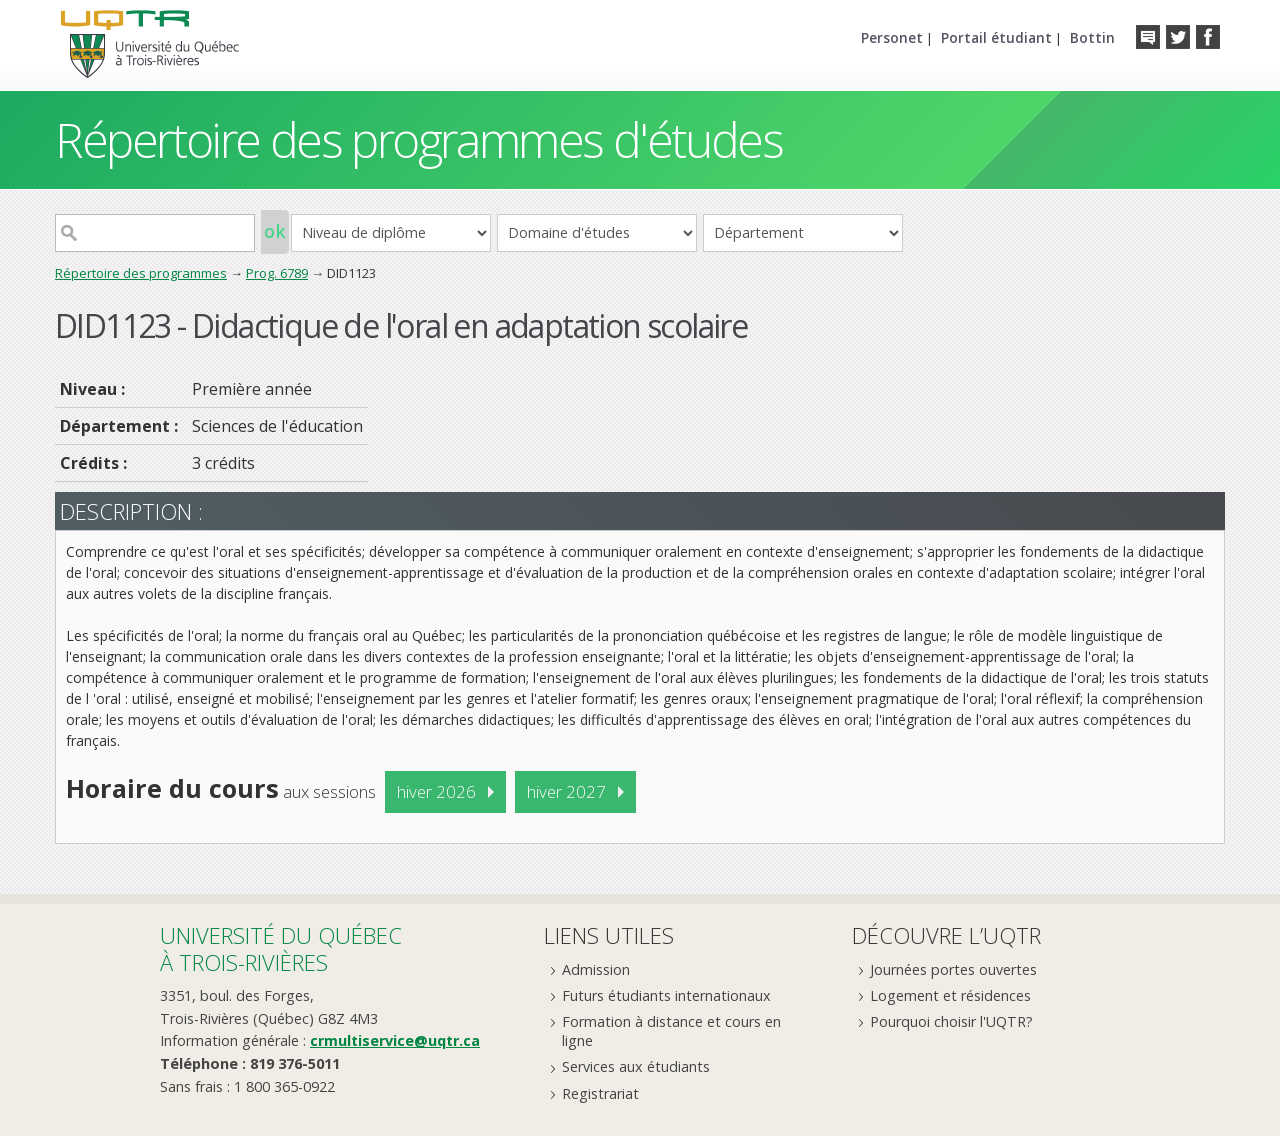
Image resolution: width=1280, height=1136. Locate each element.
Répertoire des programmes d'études (418, 139)
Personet (892, 37)
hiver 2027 (566, 791)
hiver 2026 (436, 791)
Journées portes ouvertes (953, 969)
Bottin (1092, 37)
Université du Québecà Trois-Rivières (281, 948)
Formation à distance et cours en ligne (671, 1031)
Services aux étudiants (636, 1066)
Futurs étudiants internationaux (666, 995)
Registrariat (600, 1093)
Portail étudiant (996, 37)
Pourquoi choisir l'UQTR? (951, 1021)
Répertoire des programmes (141, 273)
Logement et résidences (950, 995)
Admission (596, 969)
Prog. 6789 (277, 273)
